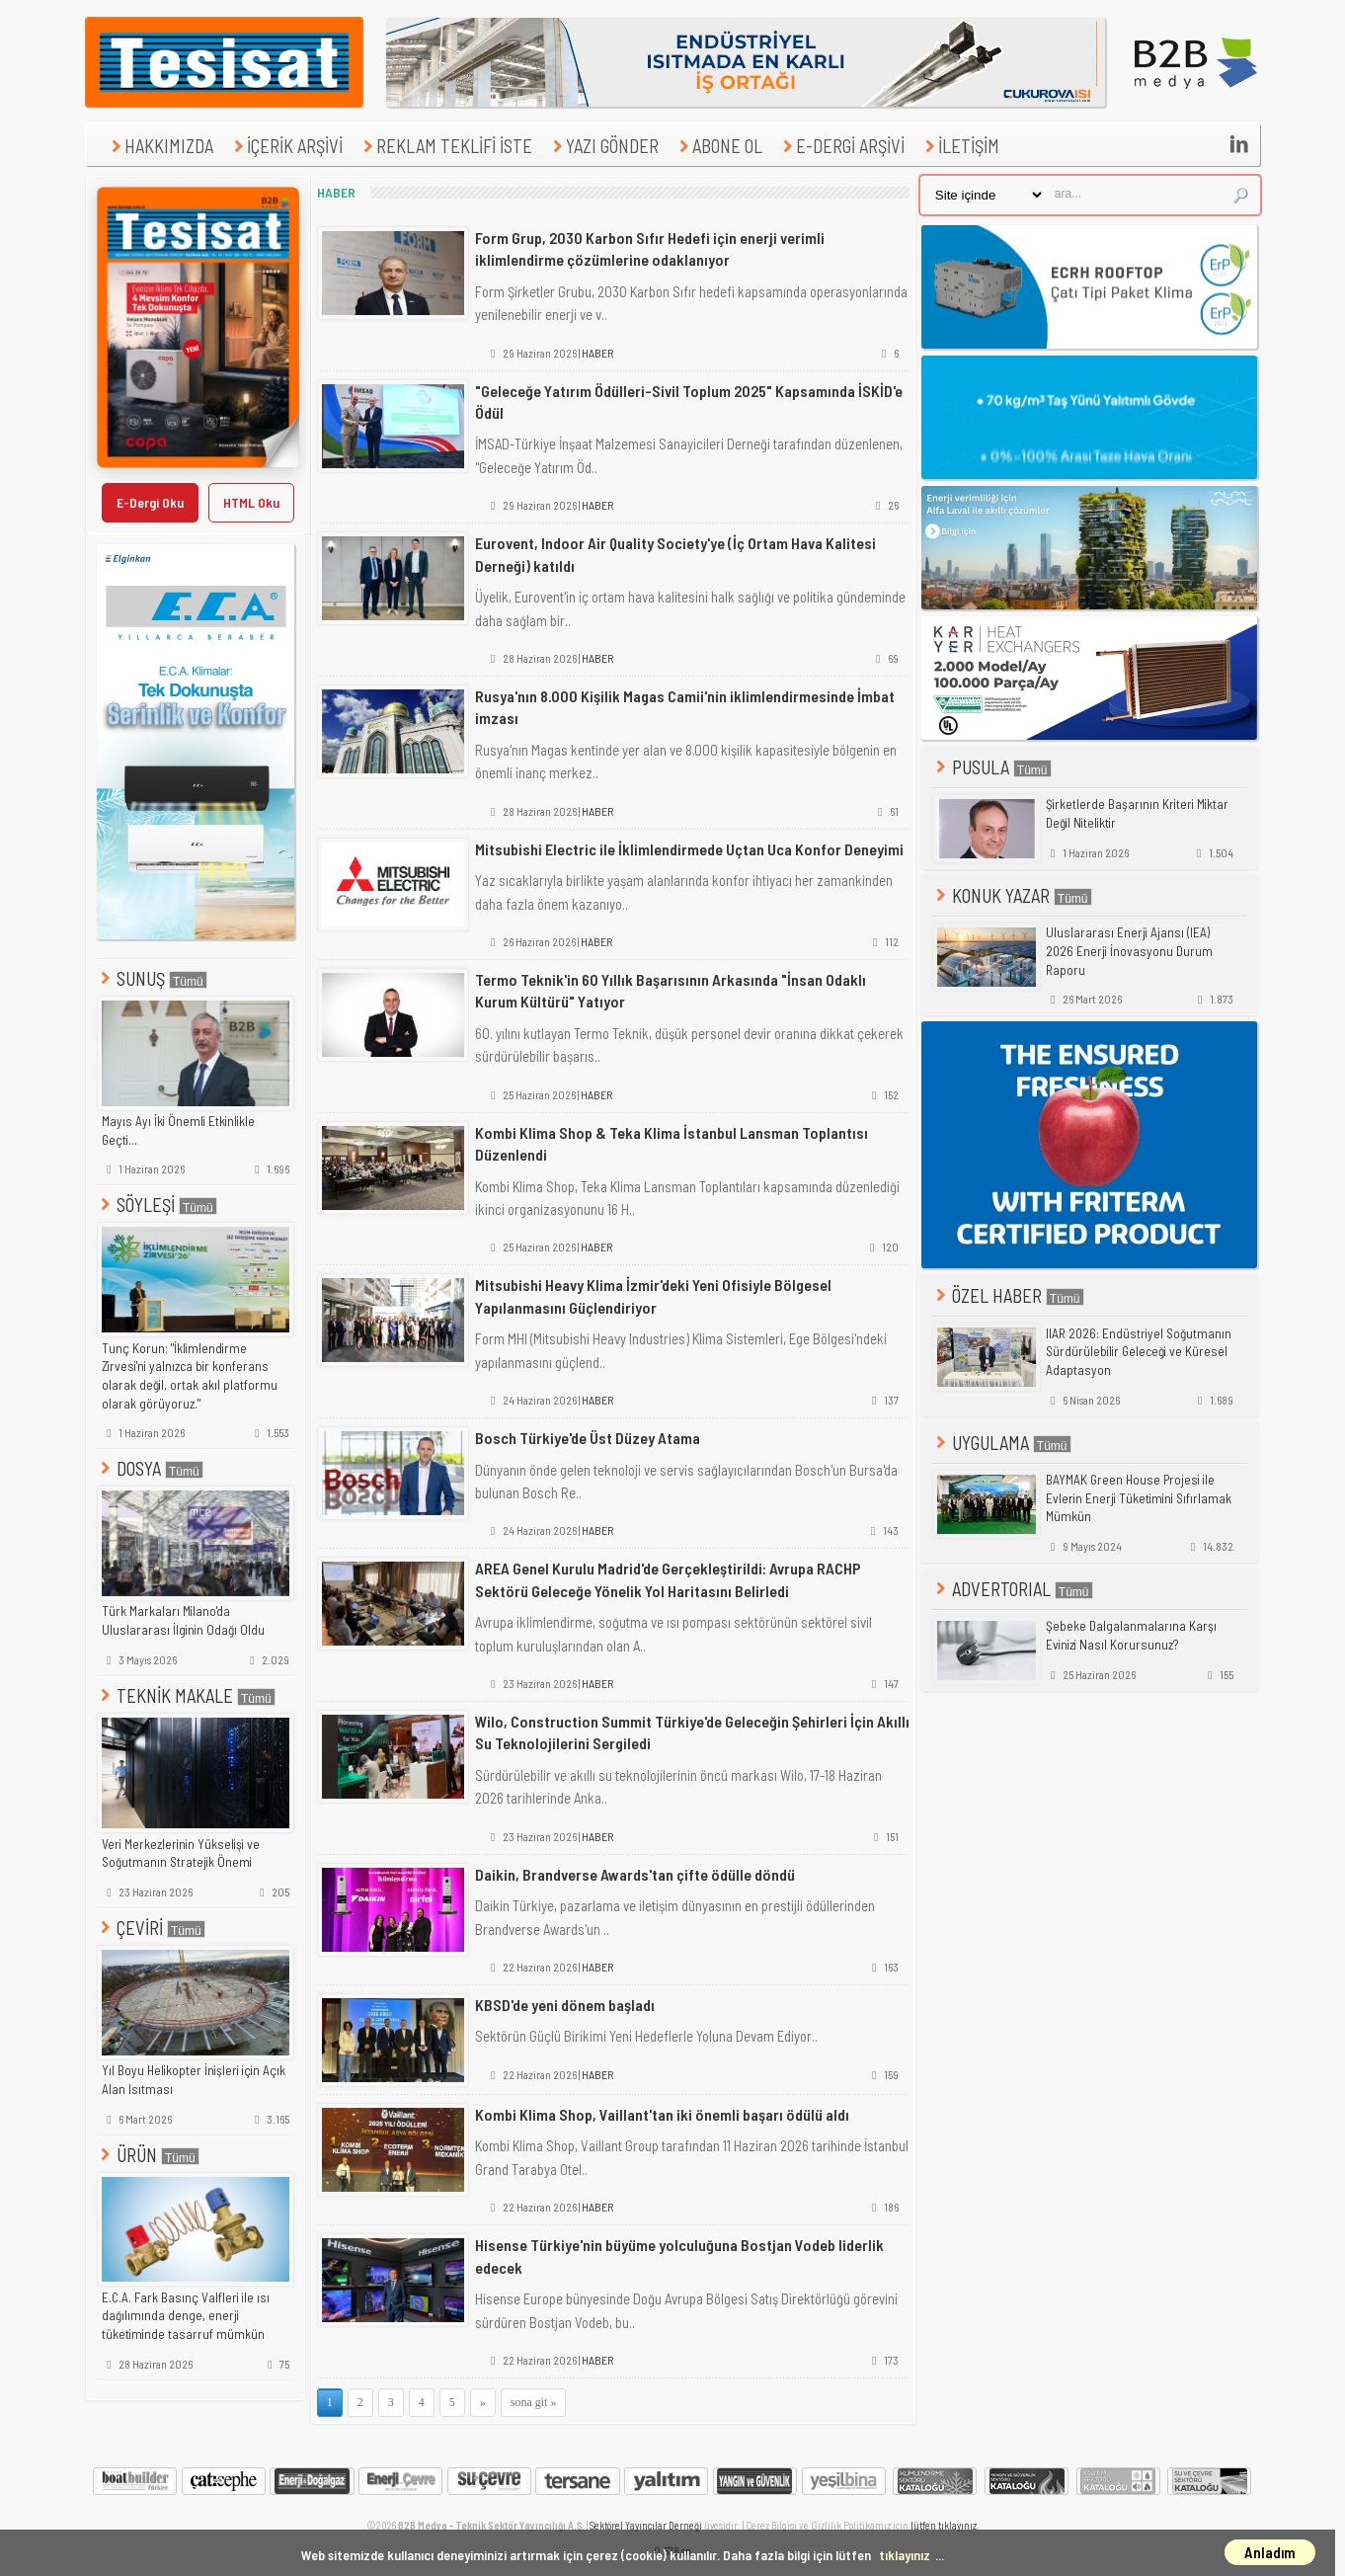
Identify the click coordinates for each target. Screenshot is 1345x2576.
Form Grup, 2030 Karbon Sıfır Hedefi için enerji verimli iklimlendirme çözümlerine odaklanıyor (650, 248)
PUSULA (992, 767)
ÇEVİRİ (151, 1927)
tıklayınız (904, 2554)
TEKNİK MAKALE (186, 1695)
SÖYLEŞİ (157, 1204)
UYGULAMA (1001, 1442)
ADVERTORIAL (1012, 1588)
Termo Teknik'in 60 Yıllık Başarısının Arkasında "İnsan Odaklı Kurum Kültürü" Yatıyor (670, 990)
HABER (597, 353)
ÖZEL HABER (1008, 1295)
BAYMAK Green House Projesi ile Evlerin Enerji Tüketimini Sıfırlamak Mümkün (1138, 1498)
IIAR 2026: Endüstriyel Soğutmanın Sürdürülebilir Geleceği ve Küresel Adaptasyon (1138, 1352)
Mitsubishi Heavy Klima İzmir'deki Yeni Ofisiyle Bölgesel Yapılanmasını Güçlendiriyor (653, 1295)
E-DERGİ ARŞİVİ (841, 145)
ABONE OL (718, 145)
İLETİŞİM (959, 145)
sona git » (534, 2402)
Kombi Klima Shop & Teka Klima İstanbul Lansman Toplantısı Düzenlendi (671, 1143)
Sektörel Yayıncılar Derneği (646, 2525)
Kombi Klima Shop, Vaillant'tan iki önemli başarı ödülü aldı (662, 2114)
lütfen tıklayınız (943, 2525)
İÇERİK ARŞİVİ (286, 145)
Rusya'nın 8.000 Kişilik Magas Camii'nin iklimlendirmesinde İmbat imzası (685, 706)
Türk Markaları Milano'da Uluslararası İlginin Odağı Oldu (183, 1620)
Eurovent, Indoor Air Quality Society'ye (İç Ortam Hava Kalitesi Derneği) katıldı (675, 553)
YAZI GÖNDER (603, 145)
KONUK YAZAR (1012, 895)
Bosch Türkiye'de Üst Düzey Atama (587, 1437)
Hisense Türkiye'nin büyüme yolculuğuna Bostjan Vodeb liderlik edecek (679, 2255)
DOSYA (150, 1468)
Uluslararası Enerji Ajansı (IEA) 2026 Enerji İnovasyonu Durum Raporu (1129, 951)
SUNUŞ (152, 978)
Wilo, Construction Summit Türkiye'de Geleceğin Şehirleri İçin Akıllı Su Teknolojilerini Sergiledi (692, 1732)
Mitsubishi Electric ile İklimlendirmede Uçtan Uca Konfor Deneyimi (689, 849)
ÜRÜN (148, 2154)
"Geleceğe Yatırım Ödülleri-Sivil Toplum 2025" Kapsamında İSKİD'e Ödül (689, 401)
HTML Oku (251, 502)
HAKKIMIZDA (160, 145)
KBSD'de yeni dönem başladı (565, 2004)
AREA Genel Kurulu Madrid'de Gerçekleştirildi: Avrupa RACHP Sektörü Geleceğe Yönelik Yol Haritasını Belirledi (668, 1579)
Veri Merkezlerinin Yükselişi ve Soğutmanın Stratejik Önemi (181, 1853)
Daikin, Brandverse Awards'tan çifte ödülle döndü (635, 1874)
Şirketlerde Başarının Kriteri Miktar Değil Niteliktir (1137, 813)
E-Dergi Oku (150, 502)
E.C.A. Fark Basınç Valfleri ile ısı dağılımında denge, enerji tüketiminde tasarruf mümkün (186, 2316)
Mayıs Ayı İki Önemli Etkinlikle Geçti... (178, 1130)
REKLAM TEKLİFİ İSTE (445, 145)
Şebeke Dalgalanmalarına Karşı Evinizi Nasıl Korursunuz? (1131, 1635)
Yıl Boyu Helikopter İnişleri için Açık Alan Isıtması (193, 2079)
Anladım (1270, 2552)
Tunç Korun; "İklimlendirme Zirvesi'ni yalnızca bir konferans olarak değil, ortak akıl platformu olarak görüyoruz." (189, 1375)
